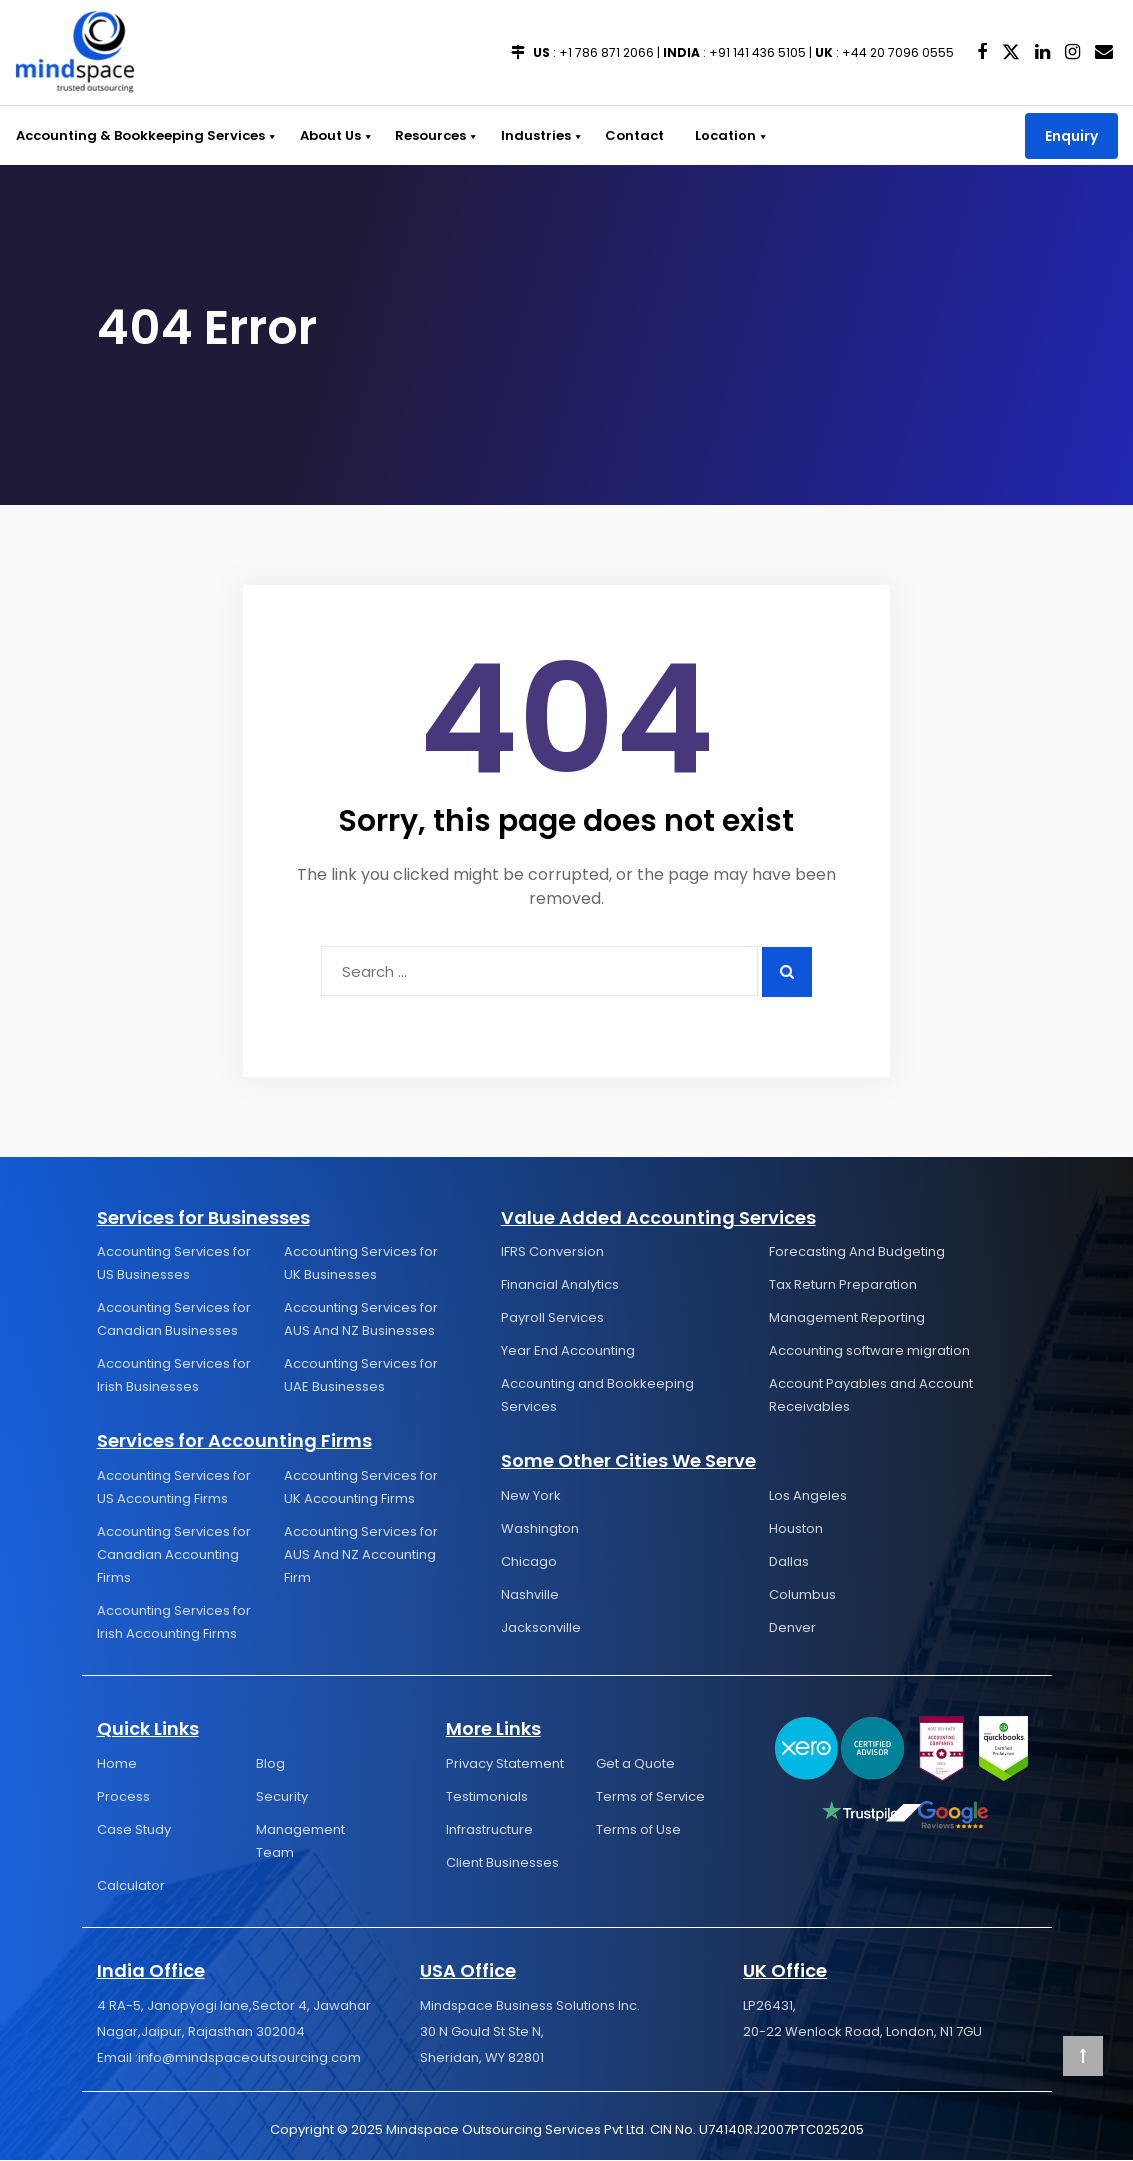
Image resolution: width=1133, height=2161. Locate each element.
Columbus (802, 1595)
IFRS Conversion (552, 1252)
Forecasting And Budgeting (857, 1252)
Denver (792, 1628)
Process (123, 1797)
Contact (627, 135)
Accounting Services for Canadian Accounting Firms (174, 1555)
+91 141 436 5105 (757, 52)
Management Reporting (847, 1318)
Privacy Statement (505, 1764)
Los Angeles (808, 1496)
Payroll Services (552, 1318)
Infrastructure (489, 1830)
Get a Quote (635, 1764)
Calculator (131, 1886)
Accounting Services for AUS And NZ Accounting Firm (361, 1555)
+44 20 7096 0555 (898, 52)
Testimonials (487, 1797)
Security (282, 1797)
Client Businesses (502, 1863)
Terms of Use (638, 1830)
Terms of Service (650, 1797)
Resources (433, 135)
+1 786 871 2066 (606, 52)
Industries (536, 135)
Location (724, 135)
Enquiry (1071, 136)
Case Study (134, 1830)
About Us (334, 135)
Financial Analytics (560, 1285)
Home (117, 1764)
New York (531, 1496)
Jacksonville (541, 1628)
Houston (796, 1529)
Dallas (789, 1562)
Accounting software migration (869, 1351)
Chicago (529, 1562)
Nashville (530, 1595)
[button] (270, 135)
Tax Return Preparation (843, 1285)
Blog (270, 1764)
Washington (540, 1529)
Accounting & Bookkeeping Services (146, 135)
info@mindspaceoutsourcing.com (249, 2058)
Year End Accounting (568, 1351)
